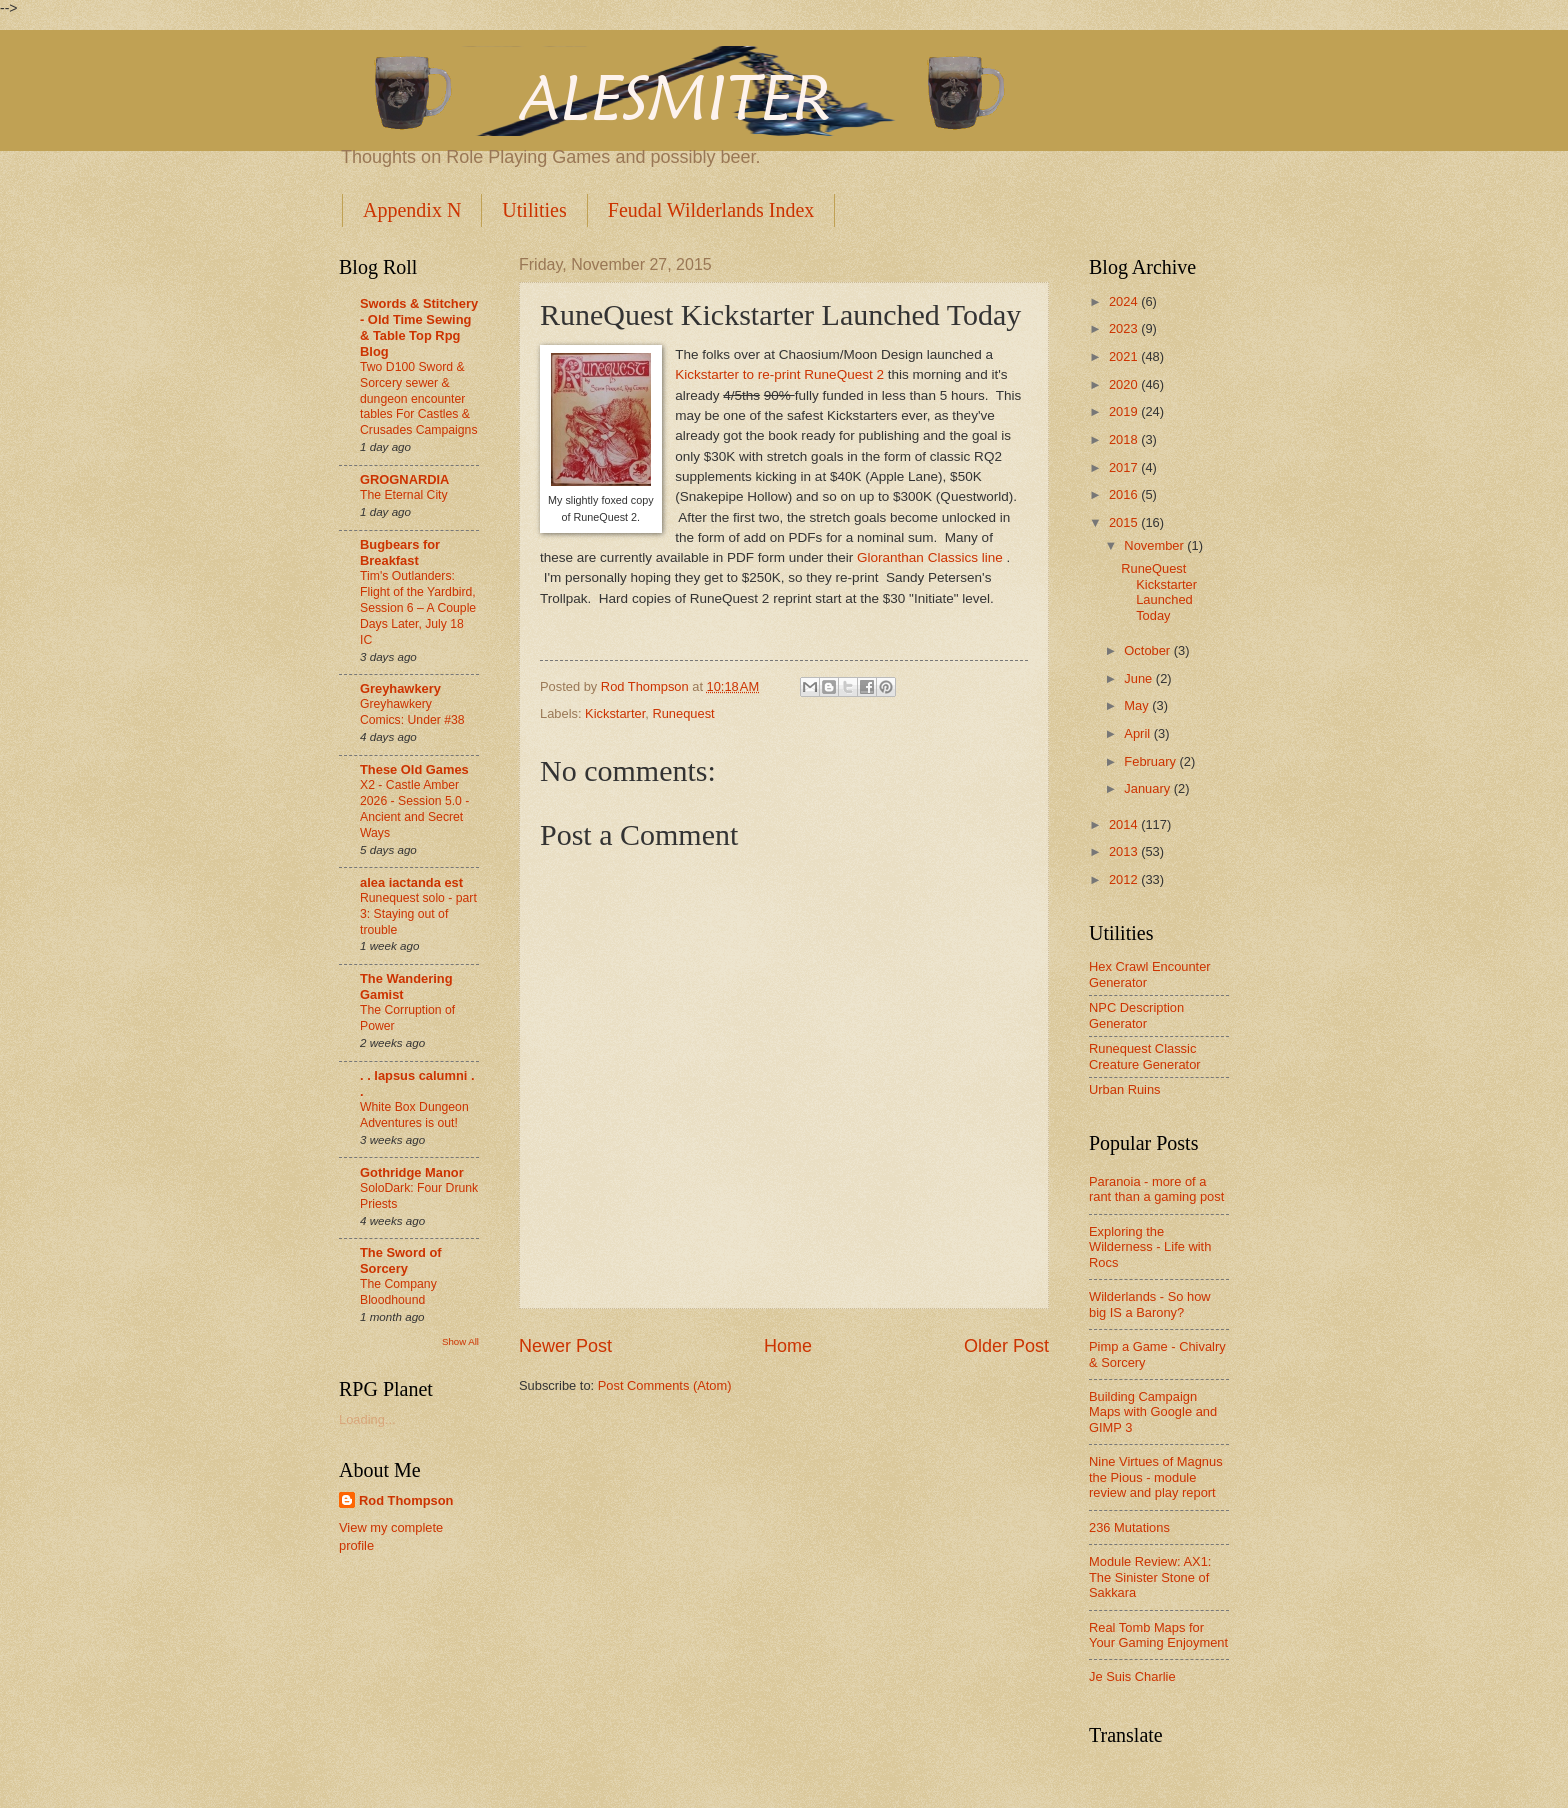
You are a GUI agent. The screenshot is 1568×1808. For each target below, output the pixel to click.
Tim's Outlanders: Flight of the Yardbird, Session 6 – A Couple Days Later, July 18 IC (418, 608)
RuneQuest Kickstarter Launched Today (1159, 591)
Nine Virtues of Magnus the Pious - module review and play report (1156, 1477)
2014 (1125, 824)
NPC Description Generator (1136, 1015)
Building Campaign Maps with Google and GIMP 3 (1153, 1412)
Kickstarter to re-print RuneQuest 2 (779, 374)
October (1148, 650)
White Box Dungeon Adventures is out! (414, 1115)
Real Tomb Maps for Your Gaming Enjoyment (1158, 1635)
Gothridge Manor (412, 1172)
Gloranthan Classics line (932, 557)
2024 (1125, 301)
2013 (1125, 851)
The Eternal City (404, 495)
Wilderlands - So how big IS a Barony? (1150, 1304)
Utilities (534, 210)
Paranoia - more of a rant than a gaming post (1156, 1189)
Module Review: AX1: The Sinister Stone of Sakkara (1150, 1577)
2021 (1125, 356)
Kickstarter (615, 713)
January (1148, 788)
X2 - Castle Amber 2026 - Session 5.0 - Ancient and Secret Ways (414, 809)
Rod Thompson (406, 1500)
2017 (1125, 467)
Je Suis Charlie (1132, 1676)
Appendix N (412, 210)
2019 (1125, 411)
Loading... (367, 1419)
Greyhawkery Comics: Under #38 (412, 712)
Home (788, 1346)
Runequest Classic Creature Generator (1145, 1056)
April (1138, 733)
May (1138, 705)
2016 (1125, 494)
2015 (1125, 522)
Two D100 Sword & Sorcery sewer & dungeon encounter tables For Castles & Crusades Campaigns (419, 399)
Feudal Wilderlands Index (711, 210)
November (1155, 545)
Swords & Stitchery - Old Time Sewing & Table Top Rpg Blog (419, 327)
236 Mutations (1129, 1527)
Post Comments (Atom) (665, 1385)
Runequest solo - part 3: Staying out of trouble (418, 914)
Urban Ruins (1125, 1089)
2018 (1125, 439)
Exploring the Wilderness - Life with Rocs (1150, 1247)
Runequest (683, 713)
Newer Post (565, 1346)
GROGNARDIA (404, 479)
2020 (1125, 384)
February (1151, 761)
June (1140, 678)
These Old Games (414, 769)
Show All (460, 1341)
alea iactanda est (411, 882)
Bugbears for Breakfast (400, 552)
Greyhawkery (400, 688)
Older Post (1006, 1346)
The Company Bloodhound (398, 1292)
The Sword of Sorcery (401, 1260)
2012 (1125, 879)
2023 (1125, 328)
